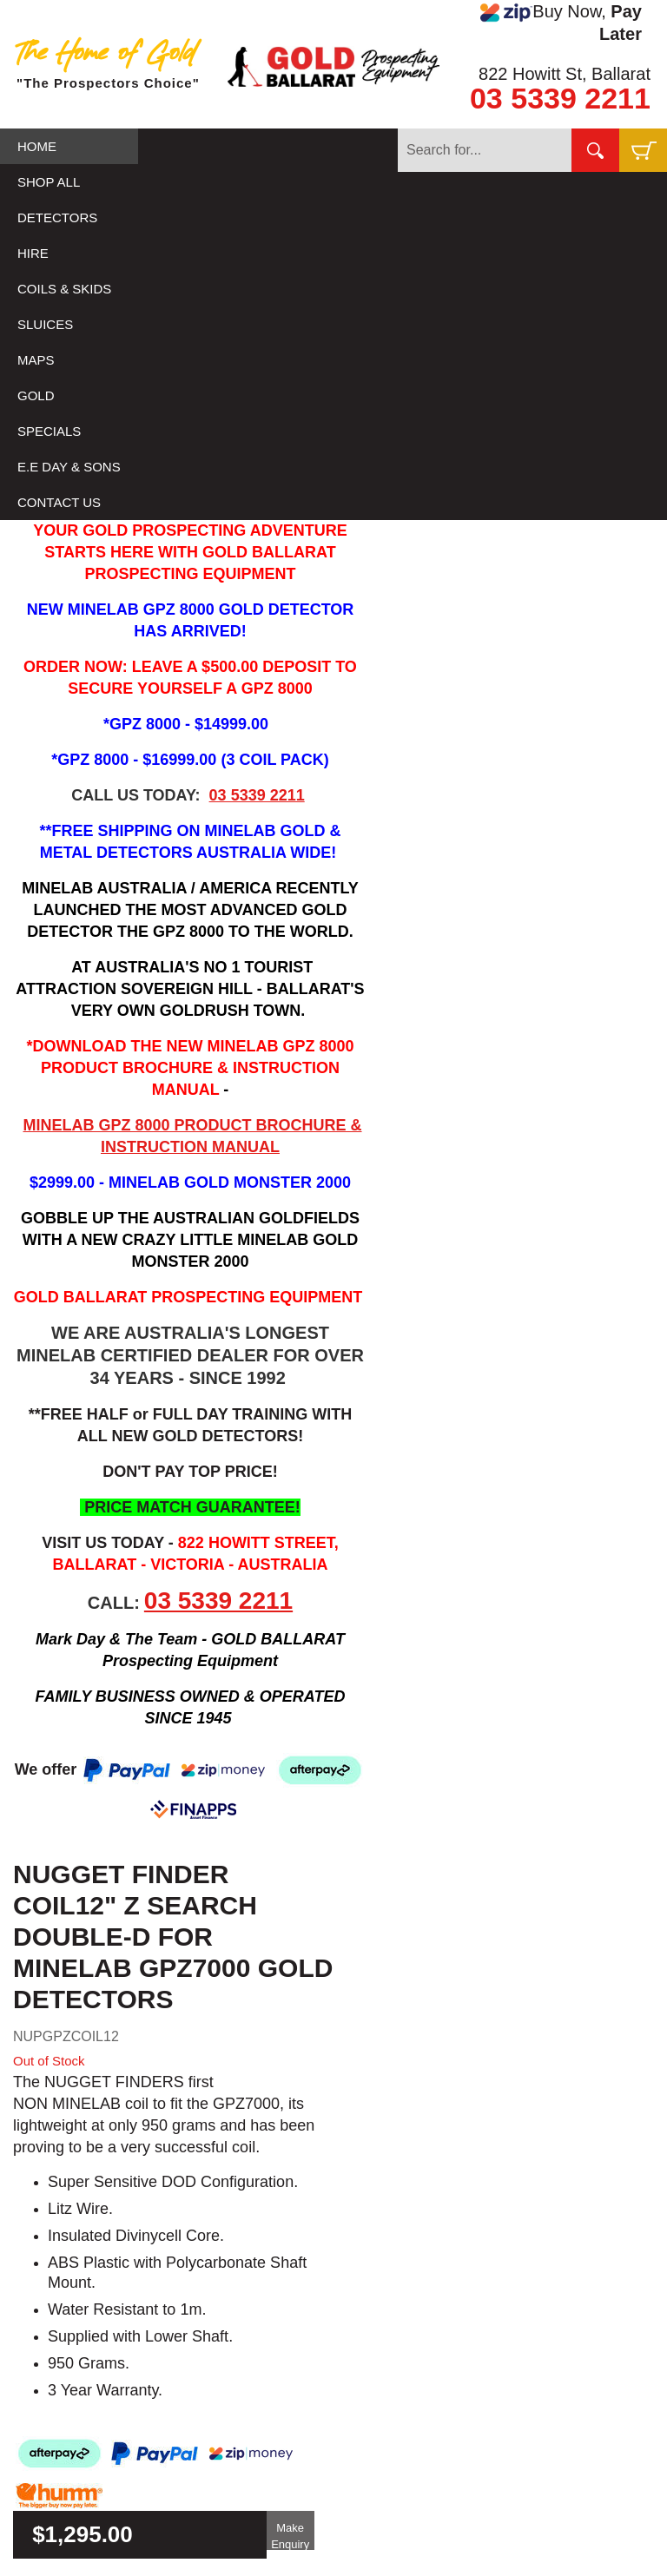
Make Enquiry (290, 2535)
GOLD (36, 395)
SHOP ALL (48, 182)
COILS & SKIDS (64, 288)
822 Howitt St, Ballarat (564, 73)
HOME (36, 146)
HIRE (33, 253)
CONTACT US (59, 502)
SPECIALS (49, 431)
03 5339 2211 (560, 98)
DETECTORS (57, 217)
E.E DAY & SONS (69, 466)
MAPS (36, 359)
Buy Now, (561, 22)
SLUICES (45, 324)
